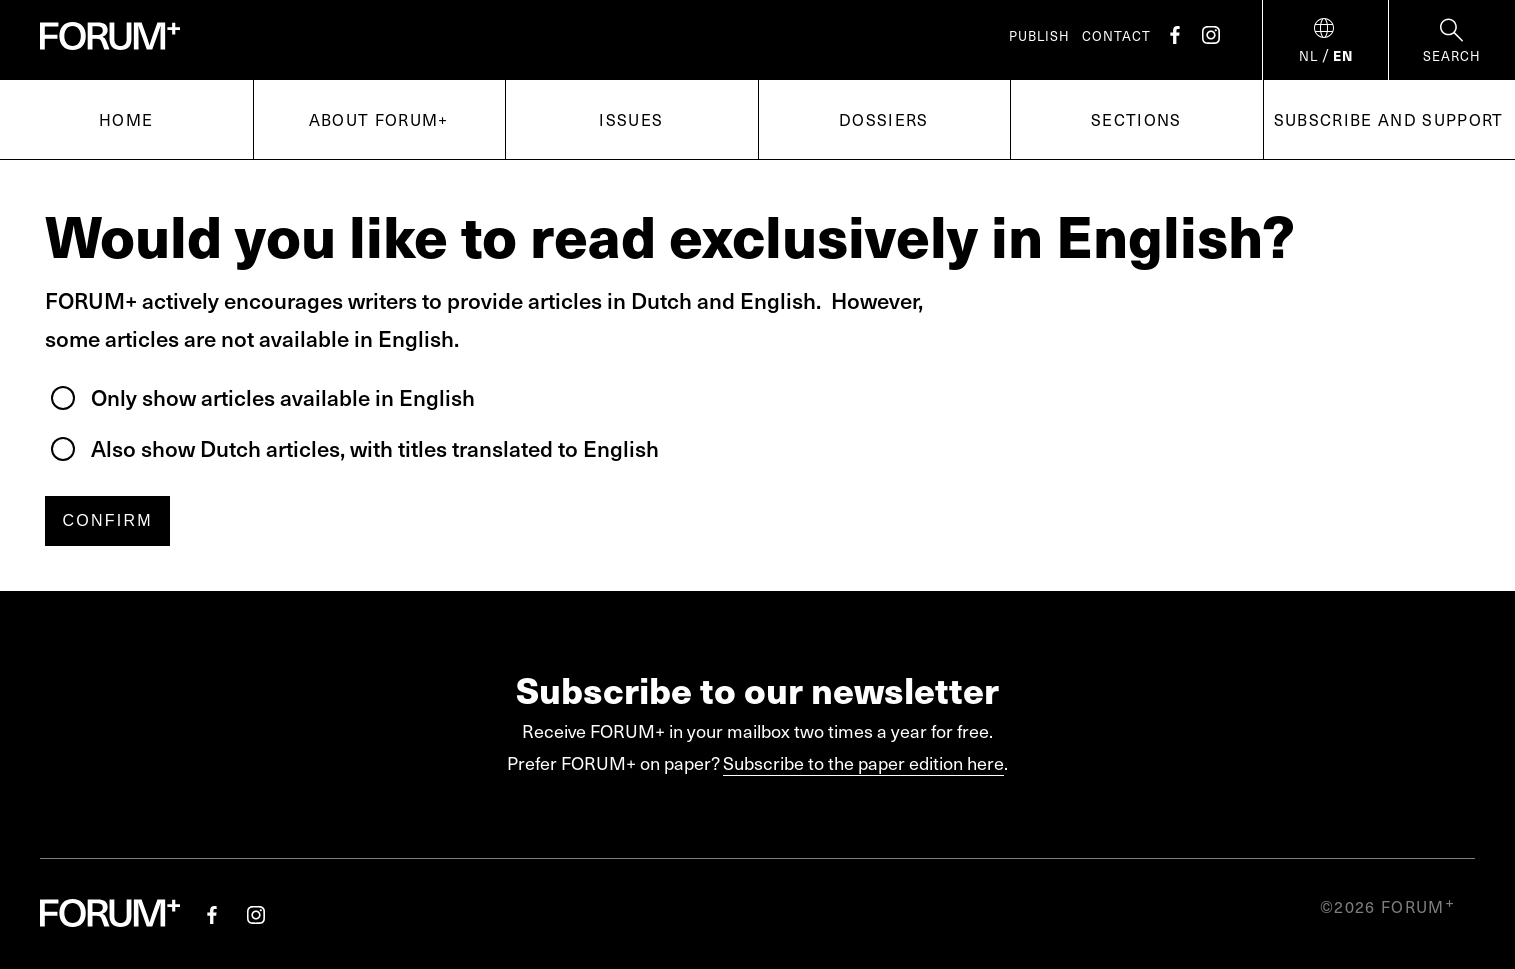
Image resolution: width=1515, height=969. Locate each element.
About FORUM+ (379, 119)
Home (126, 119)
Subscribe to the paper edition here (863, 762)
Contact (1116, 36)
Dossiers (884, 119)
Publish (1039, 36)
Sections (1136, 119)
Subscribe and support (1389, 119)
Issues (631, 119)
